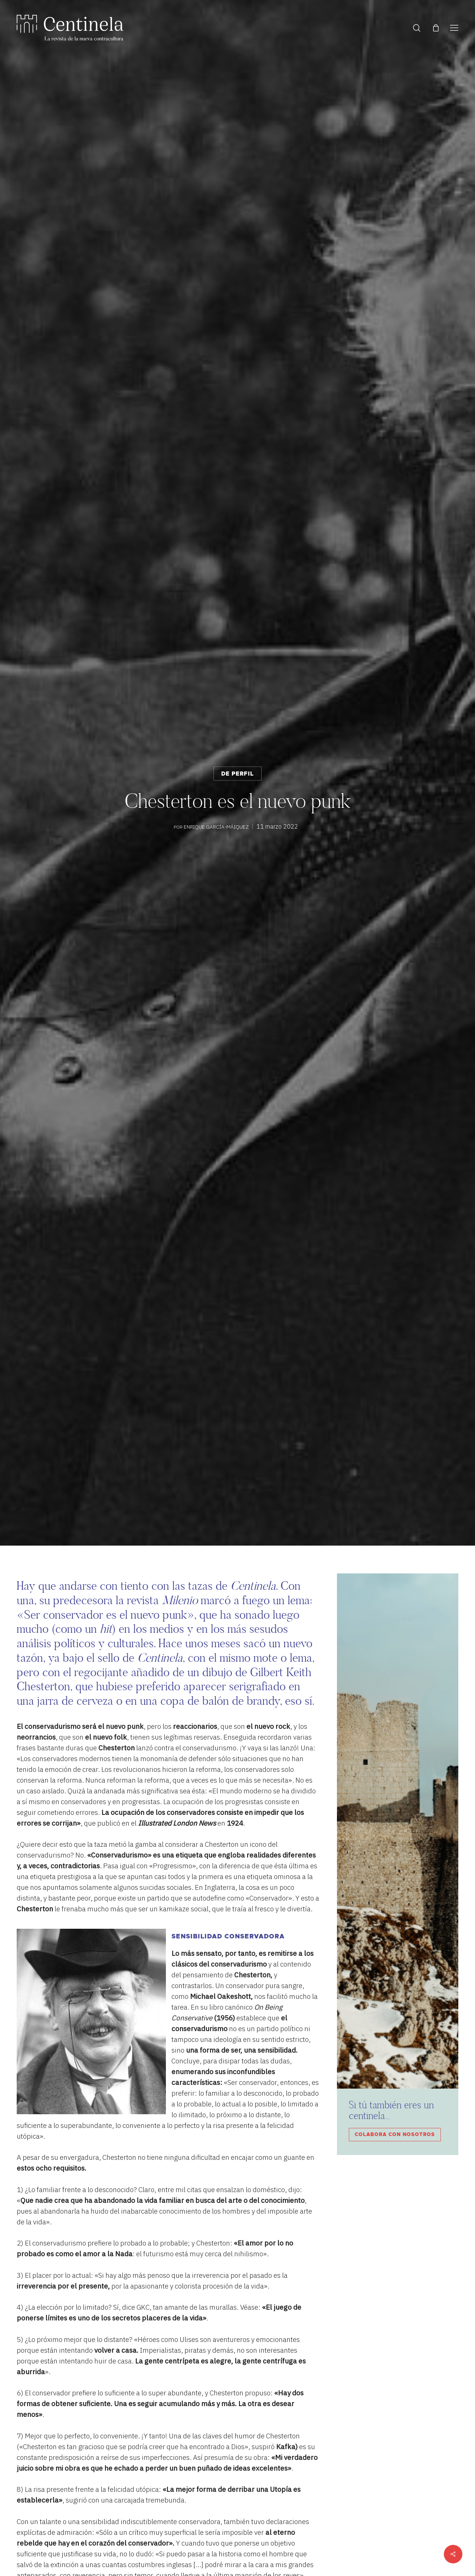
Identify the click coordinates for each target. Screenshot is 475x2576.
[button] (454, 28)
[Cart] (436, 28)
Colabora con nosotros (395, 2134)
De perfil (237, 773)
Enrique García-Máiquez (216, 826)
